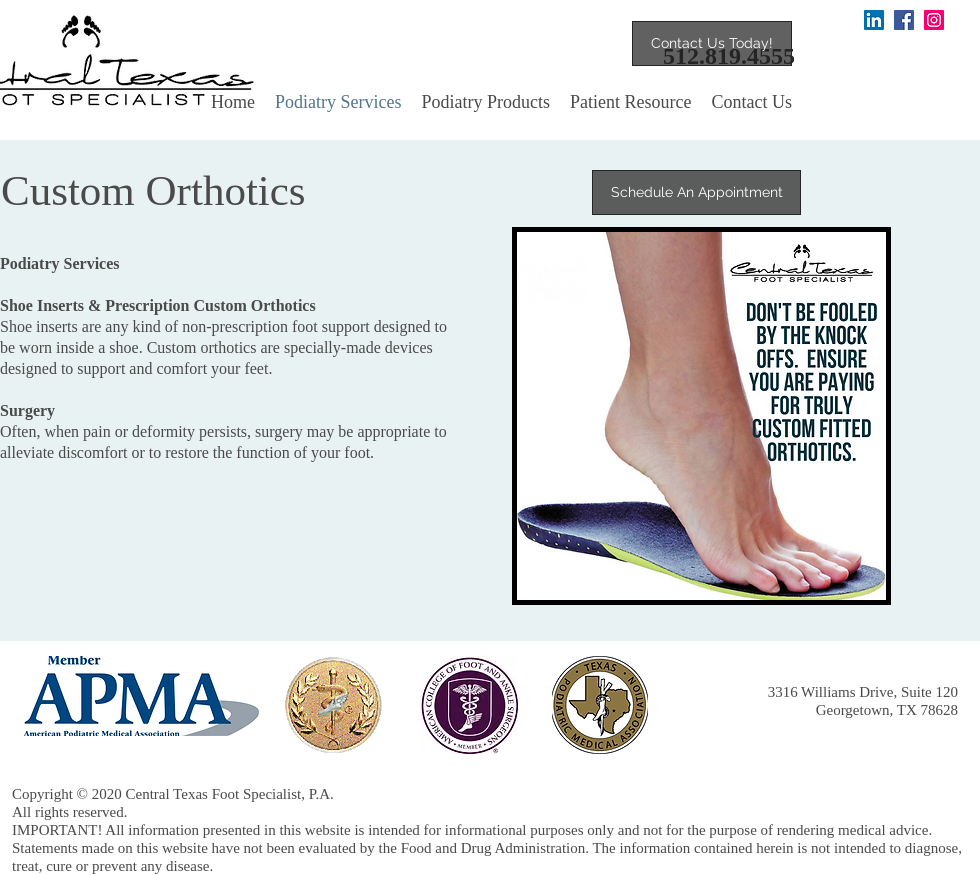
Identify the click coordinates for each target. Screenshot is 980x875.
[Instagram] (934, 20)
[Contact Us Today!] (712, 43)
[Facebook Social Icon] (904, 20)
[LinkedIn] (874, 20)
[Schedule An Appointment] (696, 192)
